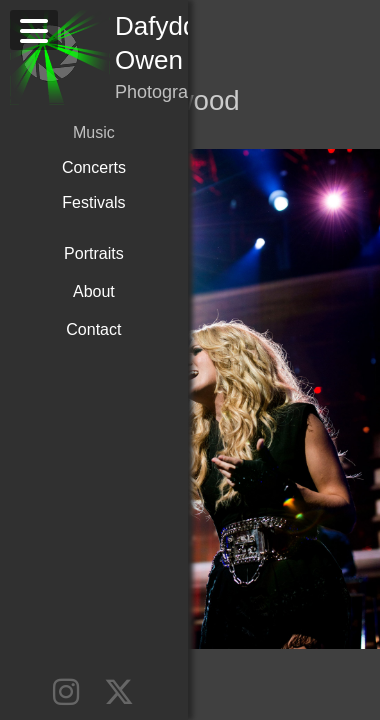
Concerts (90, 132)
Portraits (90, 215)
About (90, 253)
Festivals (89, 167)
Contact (89, 291)
